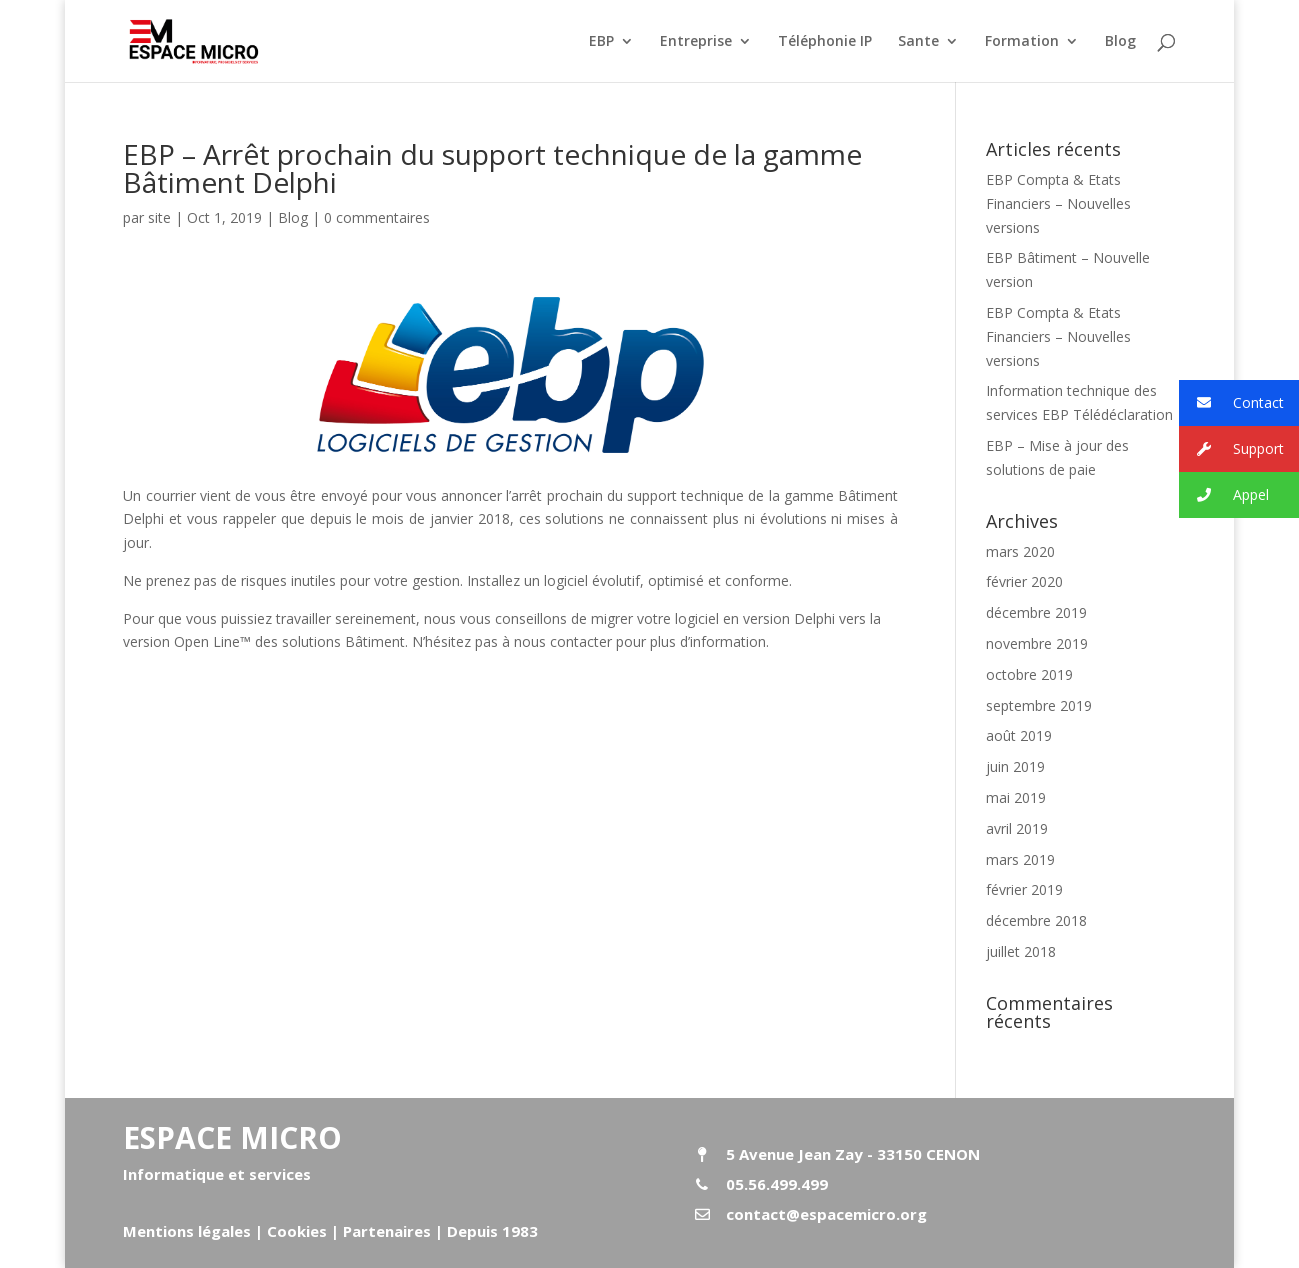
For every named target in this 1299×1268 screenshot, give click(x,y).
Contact (1231, 403)
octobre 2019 (1029, 674)
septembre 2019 (1039, 705)
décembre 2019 (1036, 612)
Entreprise (696, 42)
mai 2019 (1016, 797)
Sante (918, 42)
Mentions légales (187, 1231)
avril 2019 (1017, 828)
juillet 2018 (1021, 951)
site (159, 217)
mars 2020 (1020, 551)
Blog (1120, 42)
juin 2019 (1015, 766)
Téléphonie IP (825, 42)
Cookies (297, 1231)
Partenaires (385, 1231)
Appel (1224, 495)
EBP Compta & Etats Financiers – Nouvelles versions (1058, 203)
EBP (601, 42)
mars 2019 (1020, 859)
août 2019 (1019, 735)
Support (1231, 449)
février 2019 (1024, 889)
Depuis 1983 (492, 1231)
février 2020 (1024, 581)
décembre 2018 (1036, 920)
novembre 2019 (1037, 643)
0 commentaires (377, 217)
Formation (1022, 42)
